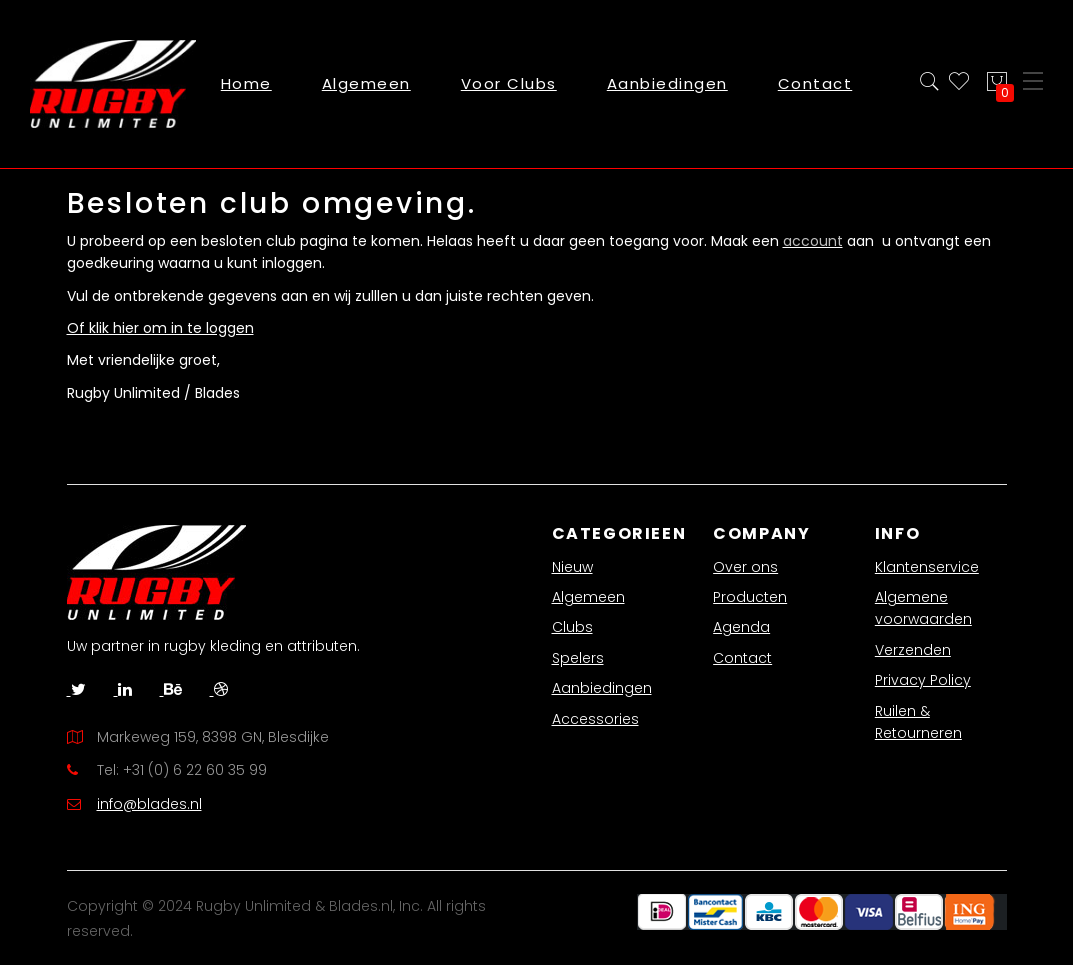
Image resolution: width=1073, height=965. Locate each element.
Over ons (745, 567)
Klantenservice (927, 567)
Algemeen (588, 597)
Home (246, 83)
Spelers (578, 658)
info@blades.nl (149, 804)
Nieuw (572, 567)
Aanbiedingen (602, 688)
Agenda (741, 627)
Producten (750, 597)
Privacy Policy (923, 680)
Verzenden (913, 650)
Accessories (595, 719)
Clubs (572, 627)
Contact (742, 658)
